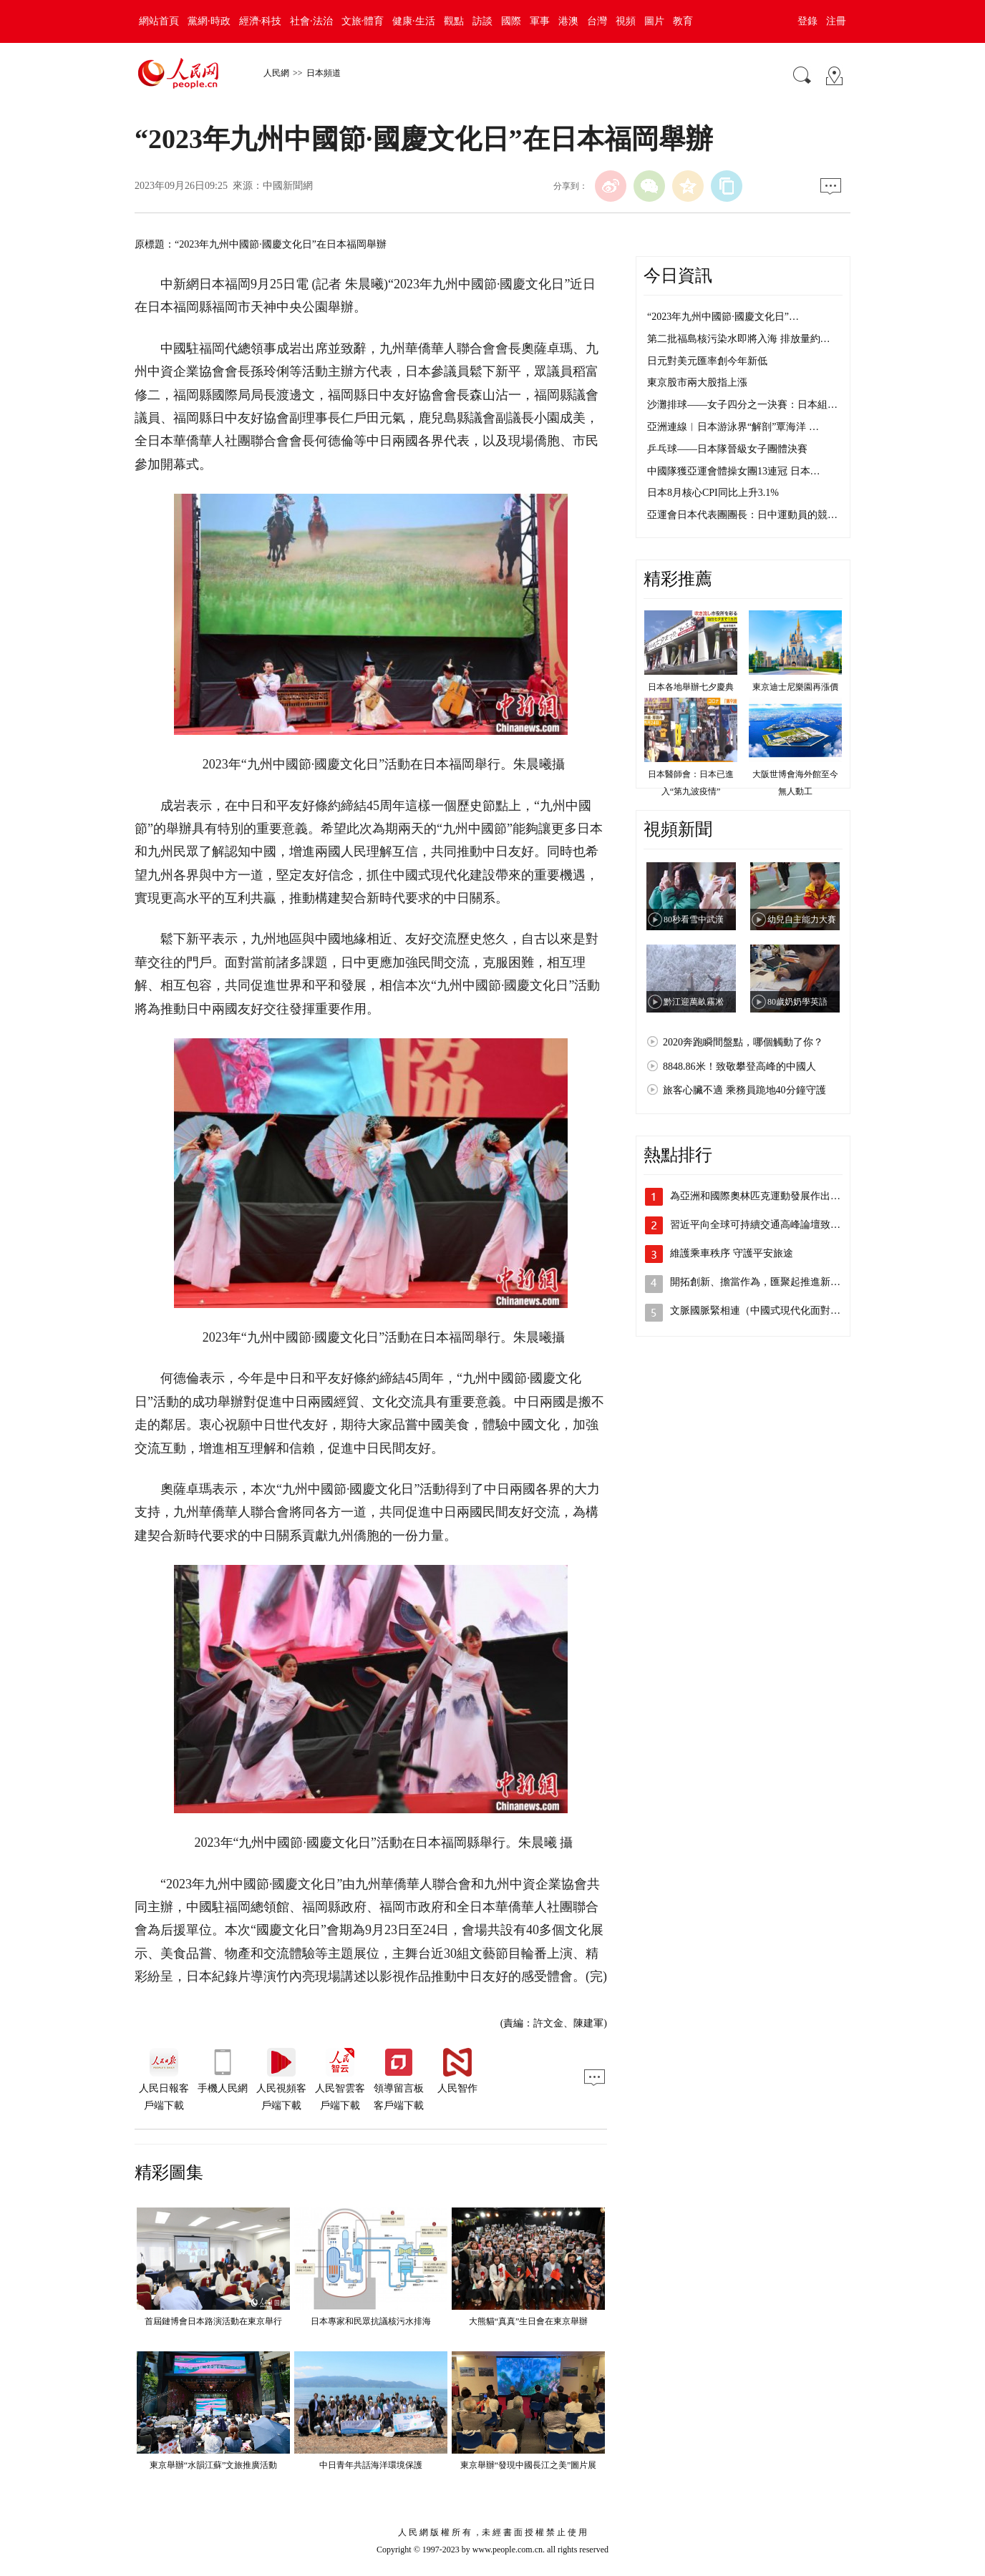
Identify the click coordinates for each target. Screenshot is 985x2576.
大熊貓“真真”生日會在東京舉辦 (528, 2321)
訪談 (482, 21)
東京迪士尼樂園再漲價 (795, 687)
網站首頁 (159, 21)
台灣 (597, 21)
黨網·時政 (209, 21)
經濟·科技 (260, 21)
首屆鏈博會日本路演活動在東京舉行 (213, 2321)
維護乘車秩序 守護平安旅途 (731, 1253)
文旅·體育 (362, 21)
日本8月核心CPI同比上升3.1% (713, 492)
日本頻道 (323, 73)
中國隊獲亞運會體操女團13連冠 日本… (733, 471)
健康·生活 (413, 21)
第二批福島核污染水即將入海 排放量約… (738, 338)
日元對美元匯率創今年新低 (707, 361)
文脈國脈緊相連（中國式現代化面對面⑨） (765, 1310)
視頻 (626, 21)
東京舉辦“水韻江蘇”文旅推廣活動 (214, 2465)
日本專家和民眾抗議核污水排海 (371, 2321)
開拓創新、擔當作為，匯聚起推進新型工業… (770, 1282)
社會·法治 (311, 21)
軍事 (540, 21)
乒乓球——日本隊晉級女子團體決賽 (727, 449)
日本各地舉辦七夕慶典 (691, 687)
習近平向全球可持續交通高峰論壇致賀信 (760, 1224)
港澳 (568, 21)
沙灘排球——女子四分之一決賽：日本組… (742, 404)
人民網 (276, 73)
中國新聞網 (288, 185)
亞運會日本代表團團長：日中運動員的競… (742, 514)
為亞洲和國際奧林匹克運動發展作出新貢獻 (765, 1196)
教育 (683, 21)
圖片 (654, 21)
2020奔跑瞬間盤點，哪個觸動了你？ (743, 1042)
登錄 (807, 21)
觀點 (454, 21)
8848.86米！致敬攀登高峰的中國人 (739, 1066)
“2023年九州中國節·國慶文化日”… (723, 316)
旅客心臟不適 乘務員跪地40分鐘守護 (744, 1090)
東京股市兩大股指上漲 (697, 382)
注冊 (836, 21)
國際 (511, 21)
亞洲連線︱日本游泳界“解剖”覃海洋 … (733, 426)
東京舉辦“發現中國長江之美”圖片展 (528, 2465)
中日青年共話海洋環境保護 (370, 2465)
